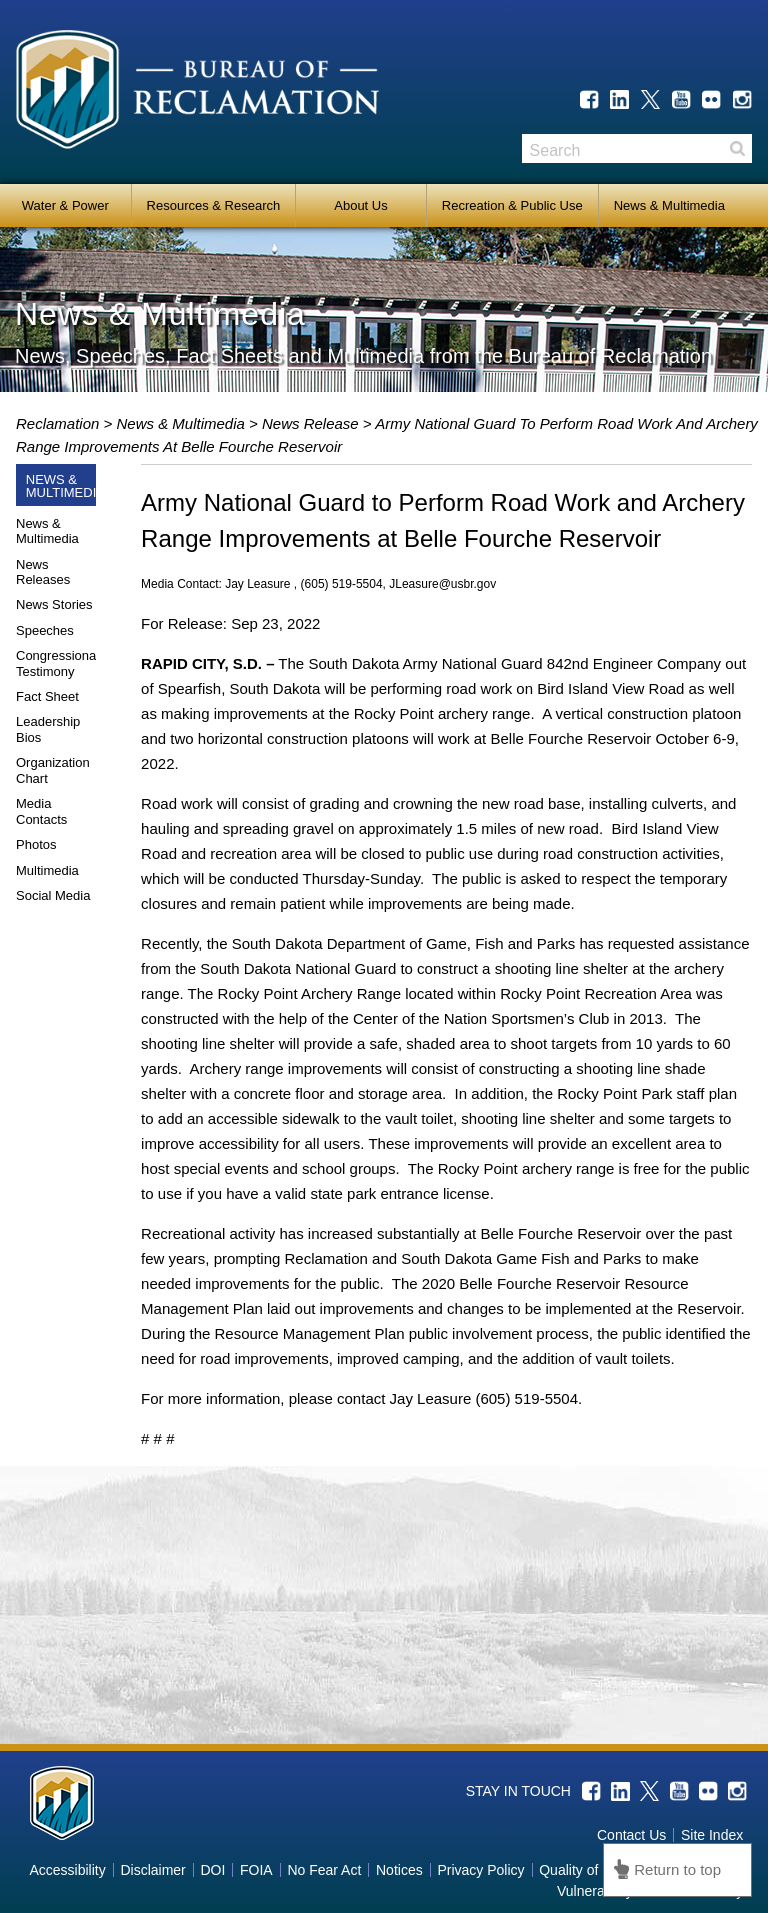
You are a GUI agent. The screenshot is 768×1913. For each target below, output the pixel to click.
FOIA (256, 1870)
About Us (360, 205)
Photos (36, 844)
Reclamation (60, 423)
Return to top (677, 1869)
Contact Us (631, 1835)
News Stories (54, 604)
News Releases (43, 572)
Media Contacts (41, 811)
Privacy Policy (480, 1870)
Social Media (53, 895)
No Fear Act (324, 1870)
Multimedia (47, 870)
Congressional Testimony (57, 663)
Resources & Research (214, 205)
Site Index (712, 1835)
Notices (399, 1870)
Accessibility (67, 1870)
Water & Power (65, 205)
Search (737, 148)
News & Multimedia (669, 205)
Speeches (45, 630)
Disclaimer (152, 1870)
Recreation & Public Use (512, 205)
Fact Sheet (47, 696)
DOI (212, 1870)
